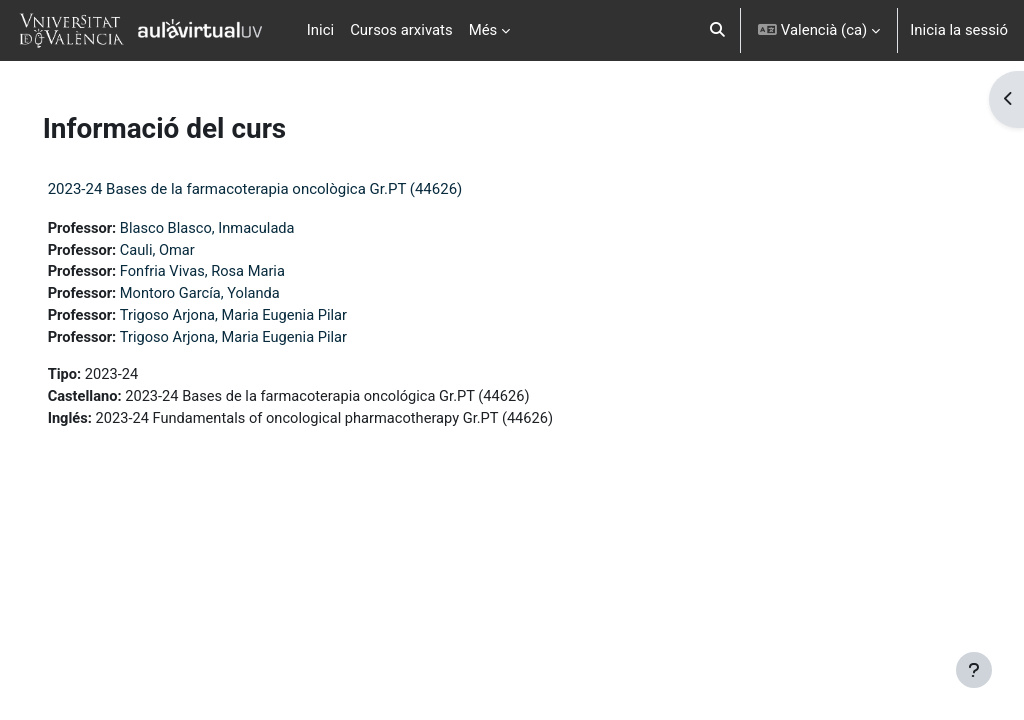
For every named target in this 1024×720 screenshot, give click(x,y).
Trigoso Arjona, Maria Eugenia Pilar (266, 318)
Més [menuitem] (483, 30)
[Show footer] (974, 670)
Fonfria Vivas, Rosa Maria (234, 273)
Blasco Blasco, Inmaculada (239, 229)
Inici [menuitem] (320, 30)
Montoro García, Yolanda (231, 296)
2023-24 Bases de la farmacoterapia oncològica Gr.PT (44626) (283, 189)
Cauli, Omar (188, 251)
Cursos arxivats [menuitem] (401, 30)
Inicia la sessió (959, 30)
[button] (718, 30)
